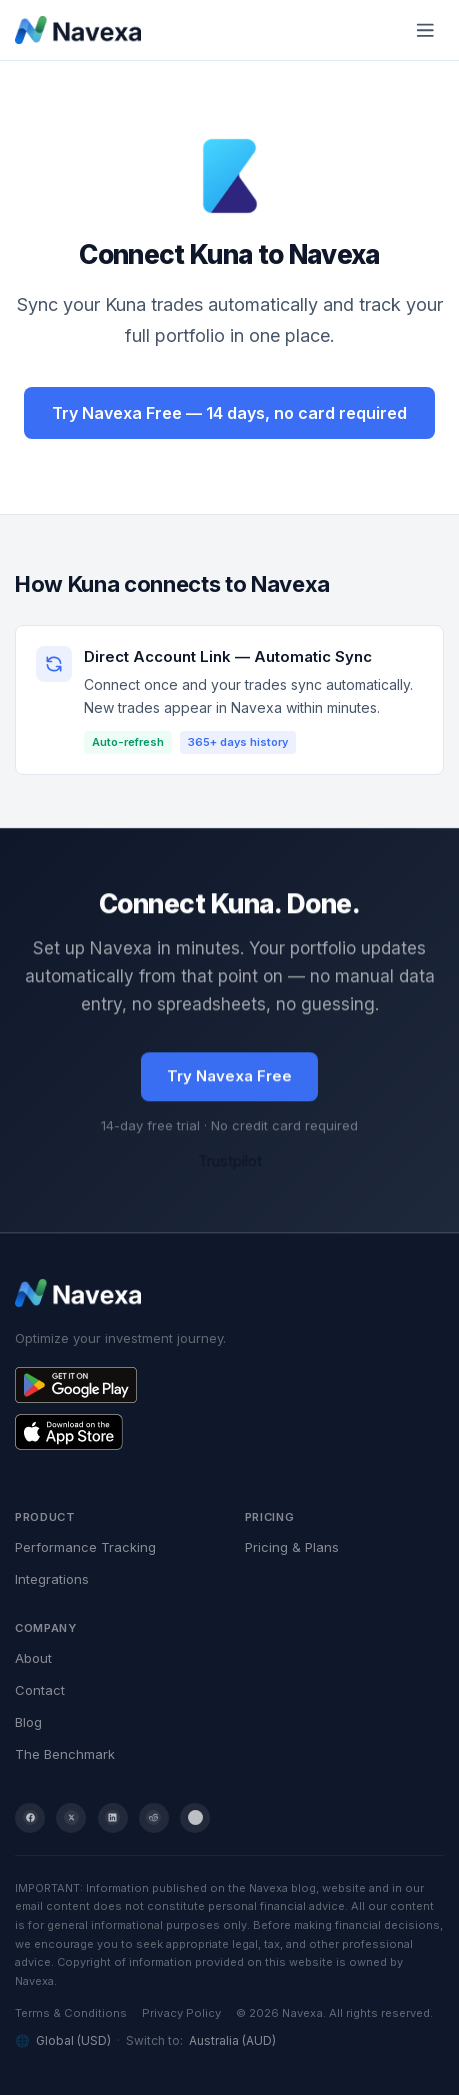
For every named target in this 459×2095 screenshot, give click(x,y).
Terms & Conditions (71, 2013)
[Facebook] (30, 1818)
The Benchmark (65, 1754)
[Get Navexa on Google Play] (229, 1385)
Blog (28, 1722)
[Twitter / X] (71, 1818)
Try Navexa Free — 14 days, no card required (229, 413)
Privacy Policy (181, 2013)
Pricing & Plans (292, 1547)
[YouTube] (195, 1818)
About (33, 1658)
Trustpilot (230, 1161)
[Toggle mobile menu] (426, 30)
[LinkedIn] (113, 1818)
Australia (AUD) (232, 2040)
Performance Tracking (85, 1547)
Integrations (52, 1579)
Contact (40, 1690)
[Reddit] (154, 1818)
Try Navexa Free (229, 1076)
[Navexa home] (78, 30)
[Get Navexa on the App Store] (229, 1432)
